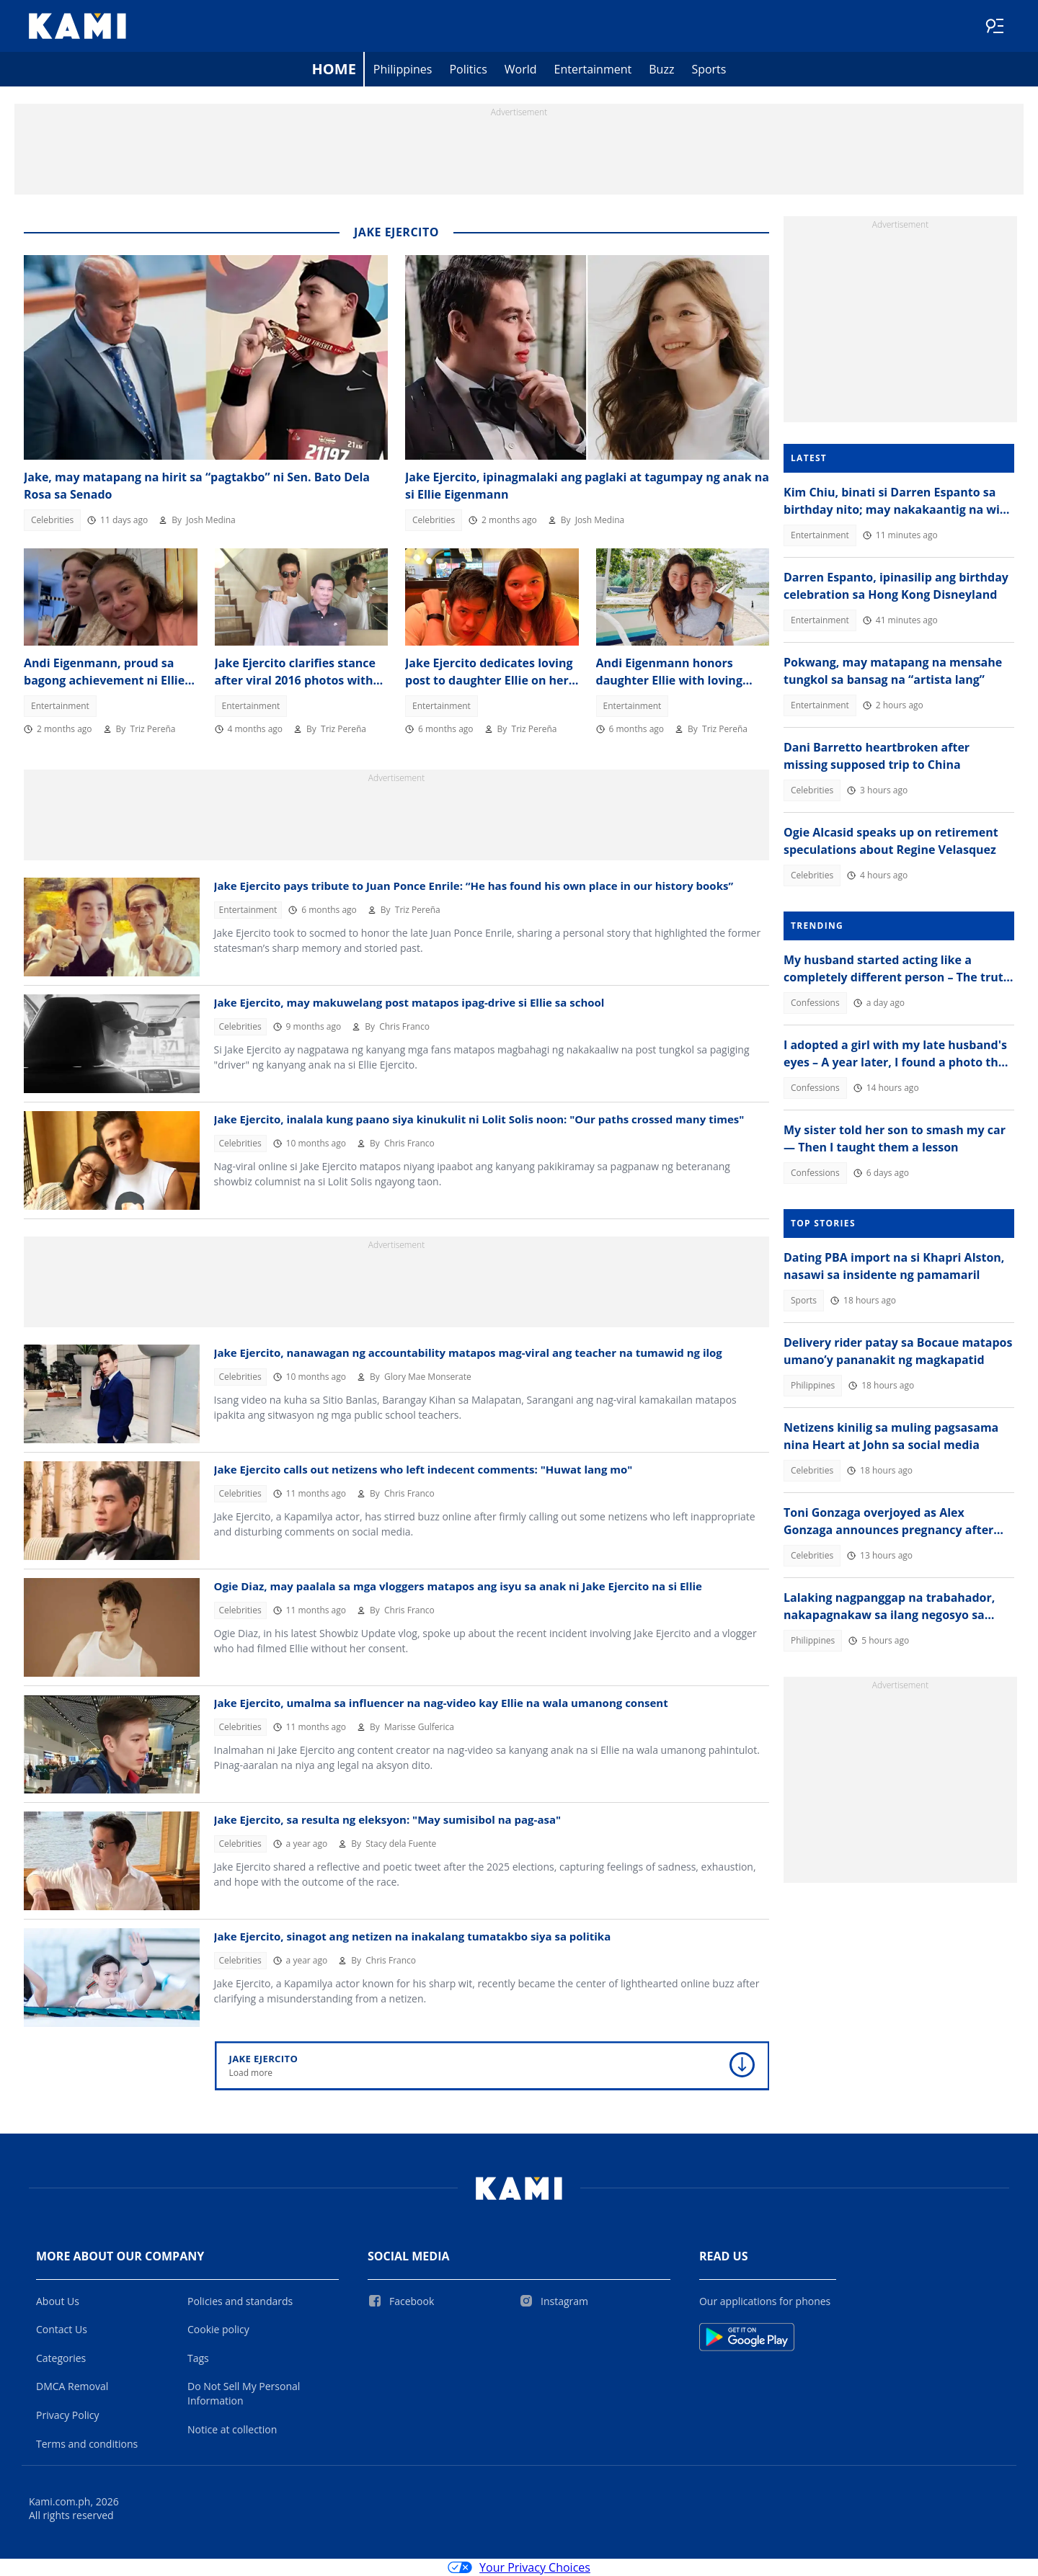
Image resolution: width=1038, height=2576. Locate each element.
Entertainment (593, 69)
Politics (468, 69)
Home (334, 69)
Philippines (402, 69)
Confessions (815, 1003)
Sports (708, 69)
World (521, 69)
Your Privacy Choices (519, 2567)
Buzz (661, 69)
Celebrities (52, 520)
